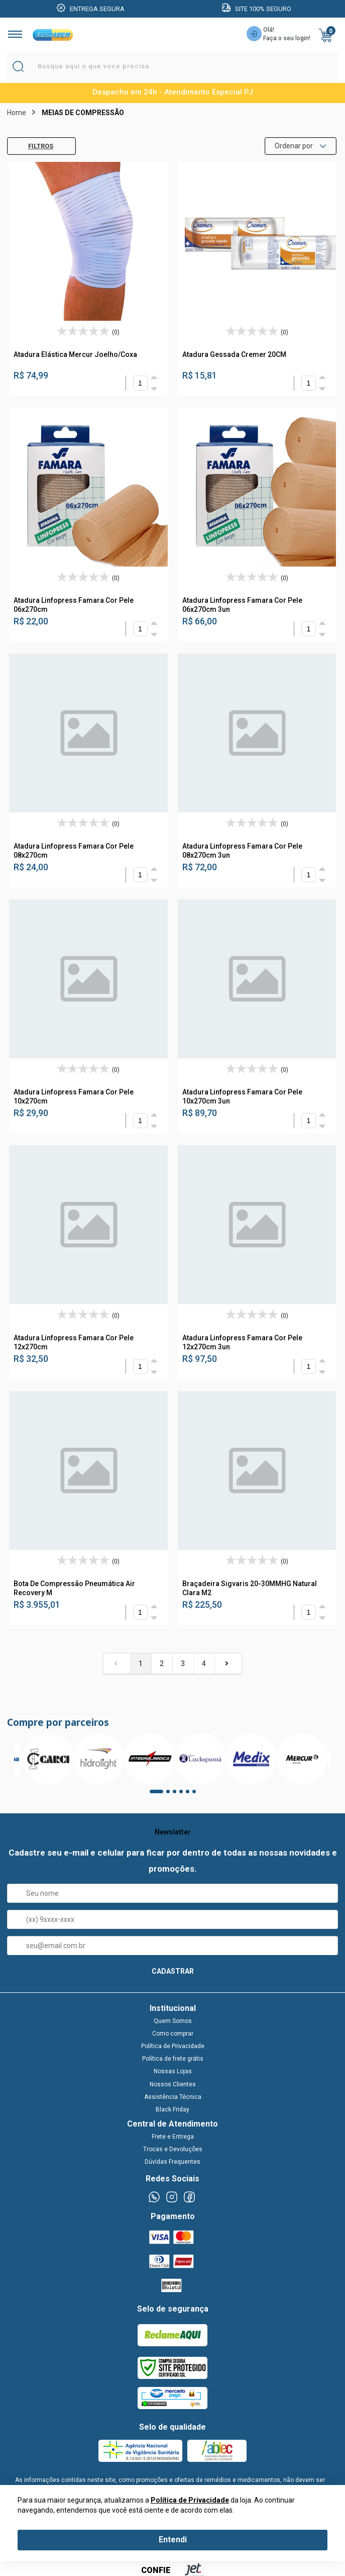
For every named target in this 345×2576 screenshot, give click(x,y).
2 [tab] (171, 1795)
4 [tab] (184, 1795)
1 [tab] (155, 1795)
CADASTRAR (173, 1971)
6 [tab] (197, 1795)
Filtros (33, 146)
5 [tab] (191, 1795)
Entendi (173, 2539)
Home (16, 112)
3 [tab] (178, 1795)
